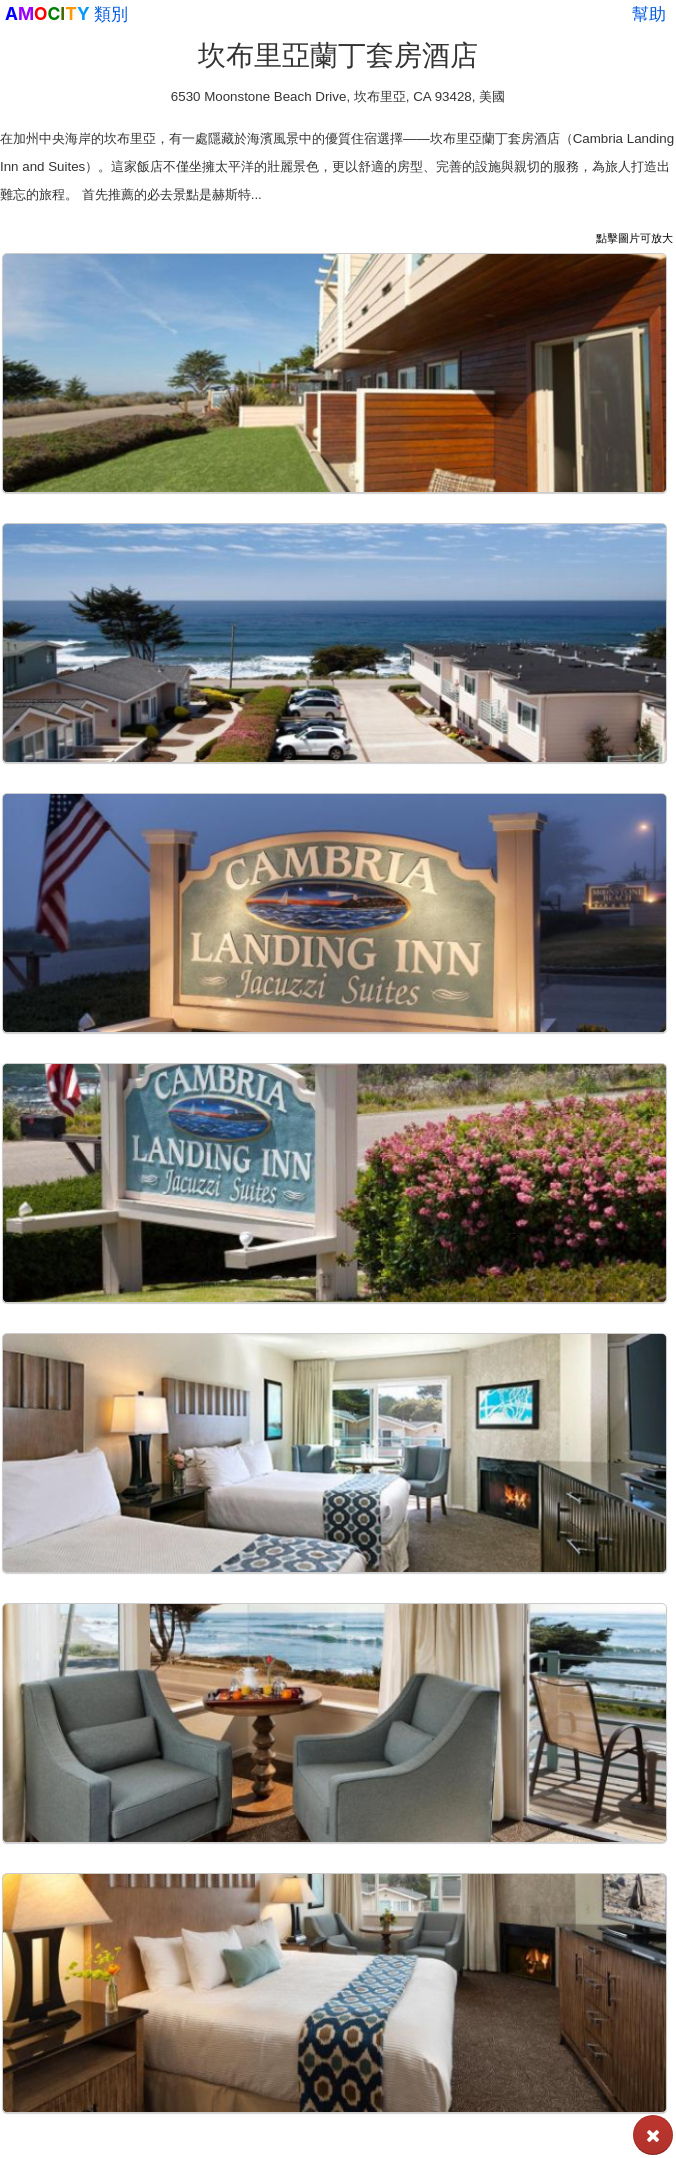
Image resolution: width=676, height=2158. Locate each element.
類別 (111, 14)
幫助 (649, 14)
